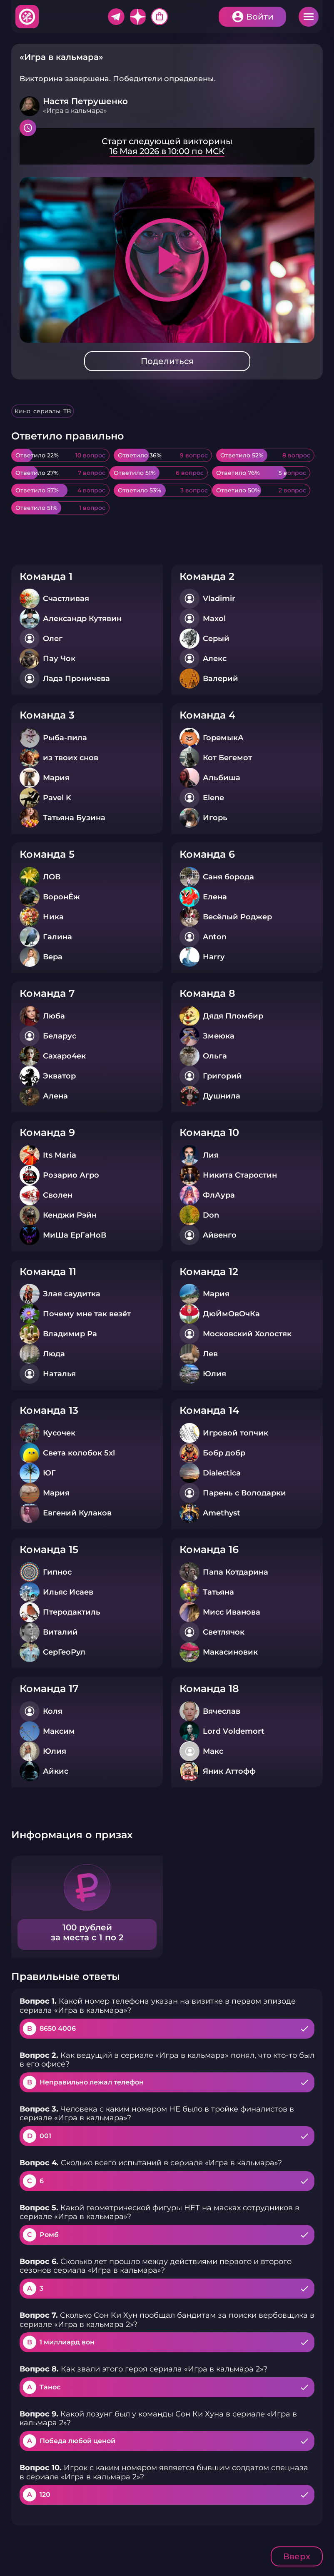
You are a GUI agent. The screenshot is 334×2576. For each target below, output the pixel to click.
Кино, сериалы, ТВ (43, 411)
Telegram (116, 17)
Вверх (296, 2556)
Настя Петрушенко (85, 101)
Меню (309, 17)
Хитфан (27, 16)
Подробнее (167, 146)
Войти (260, 17)
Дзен (138, 17)
